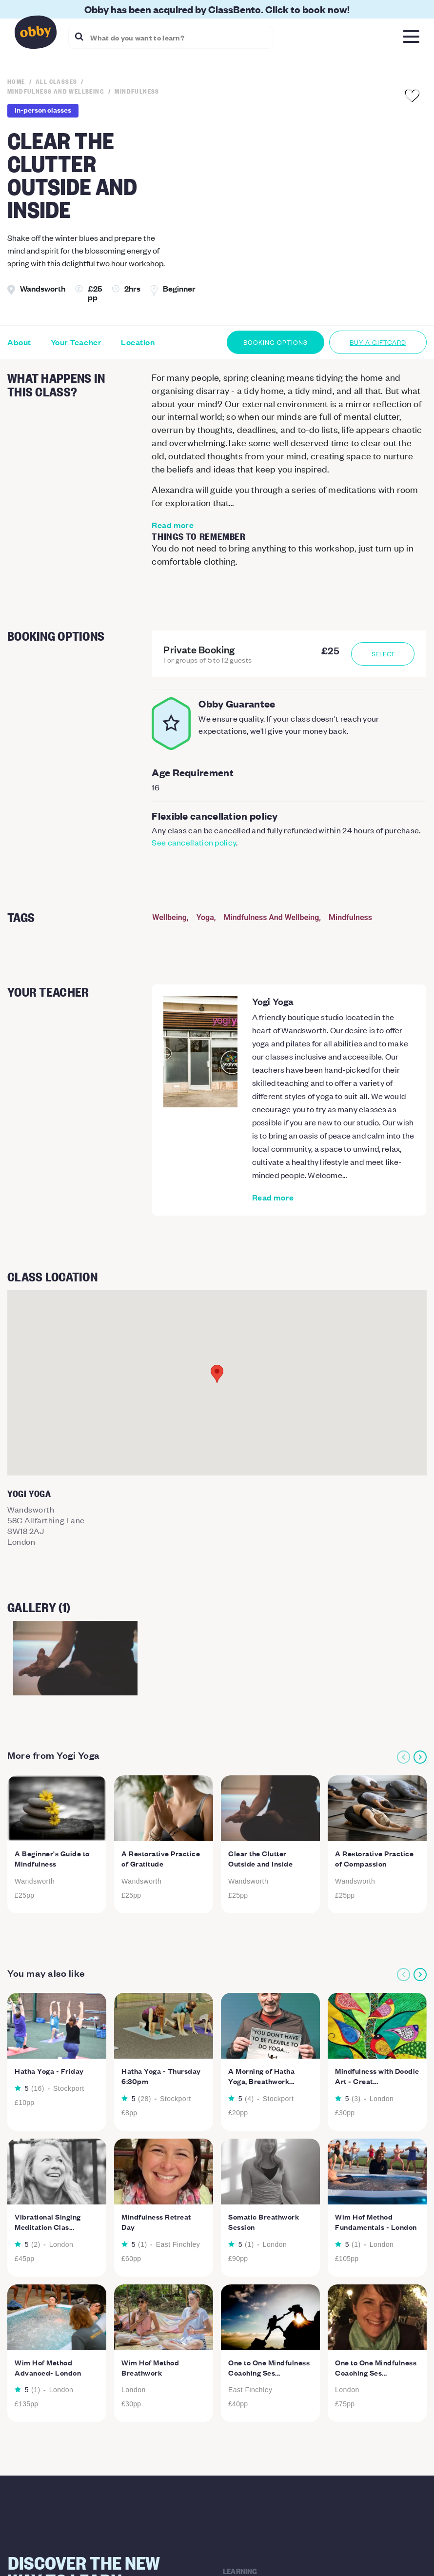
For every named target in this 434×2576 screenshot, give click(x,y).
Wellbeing (169, 917)
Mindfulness (350, 917)
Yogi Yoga (273, 1001)
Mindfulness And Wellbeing (271, 917)
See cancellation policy (194, 842)
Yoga (205, 917)
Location (138, 342)
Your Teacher (76, 342)
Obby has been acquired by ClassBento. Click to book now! (217, 9)
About (19, 342)
